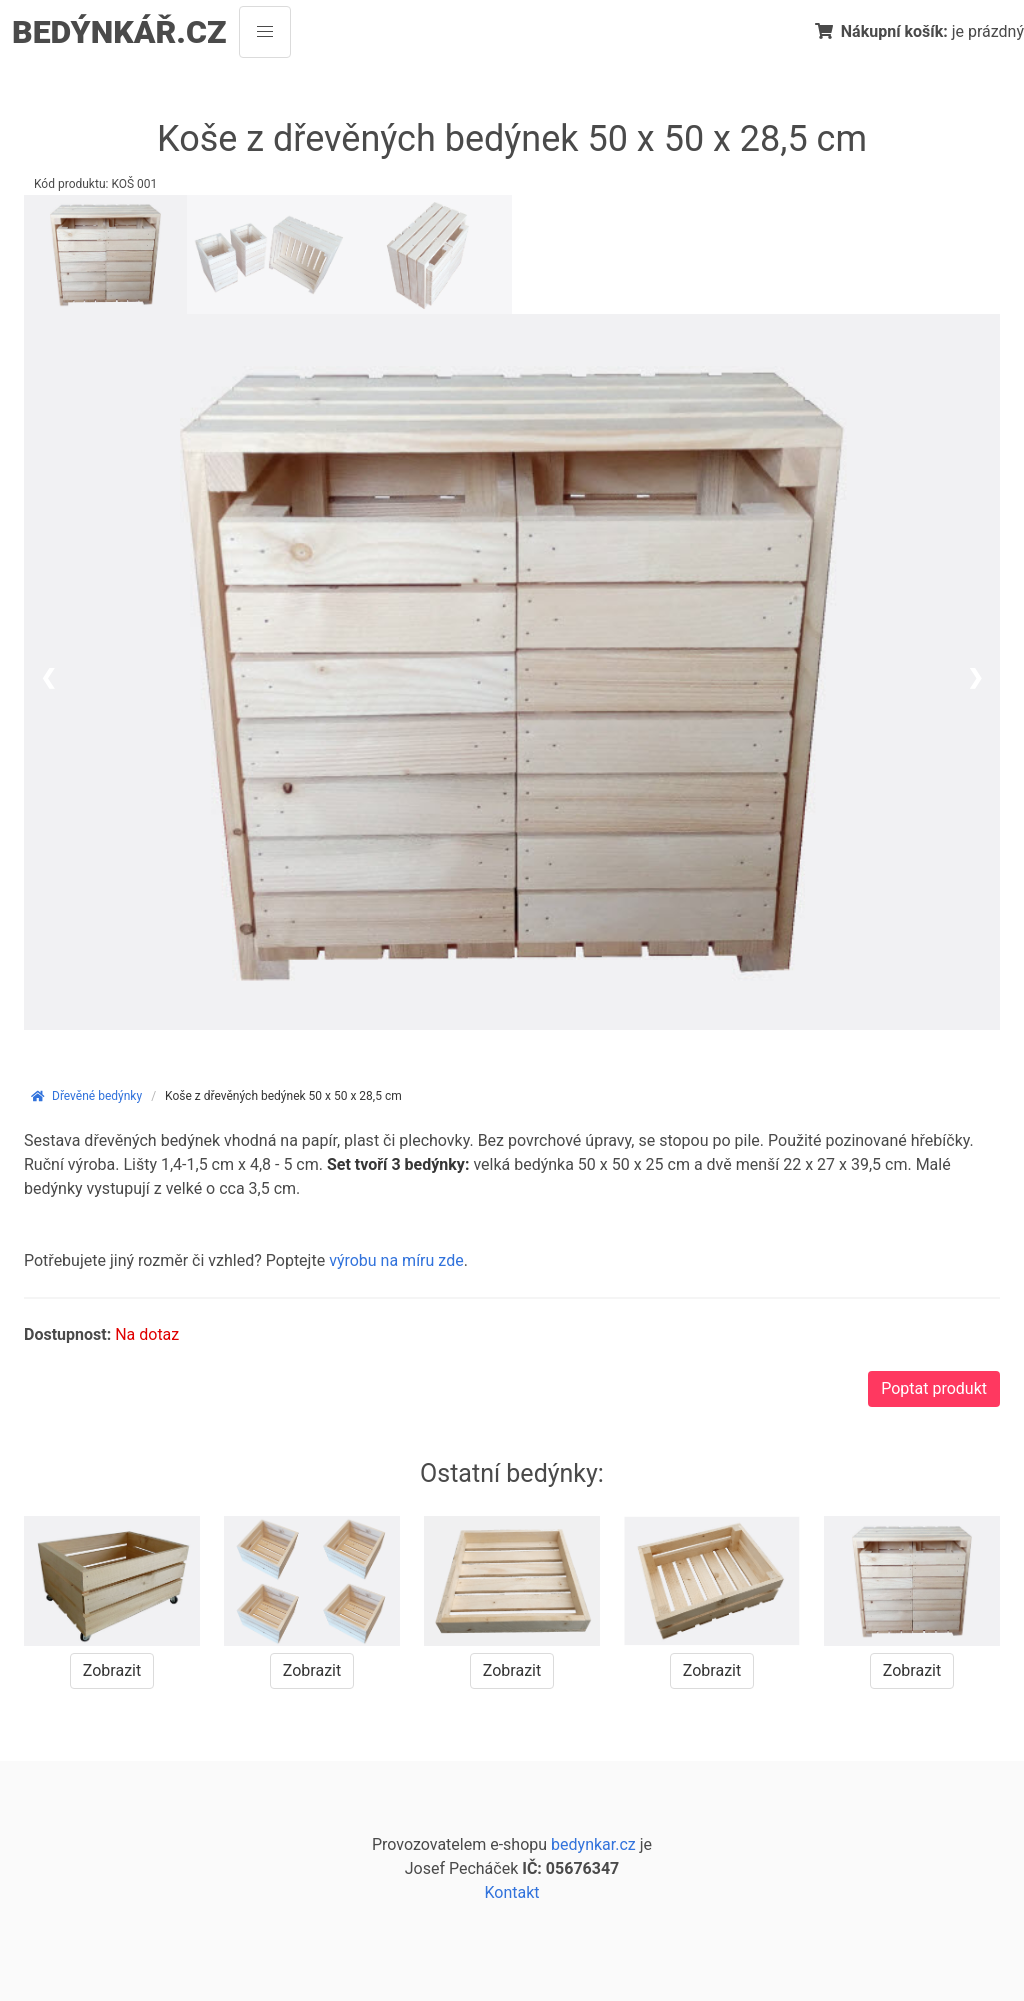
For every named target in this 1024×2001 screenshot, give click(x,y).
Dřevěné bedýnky (86, 1096)
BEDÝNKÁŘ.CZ (119, 32)
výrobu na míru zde (396, 1260)
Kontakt (511, 1892)
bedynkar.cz (593, 1844)
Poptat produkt (934, 1388)
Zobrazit (112, 1670)
